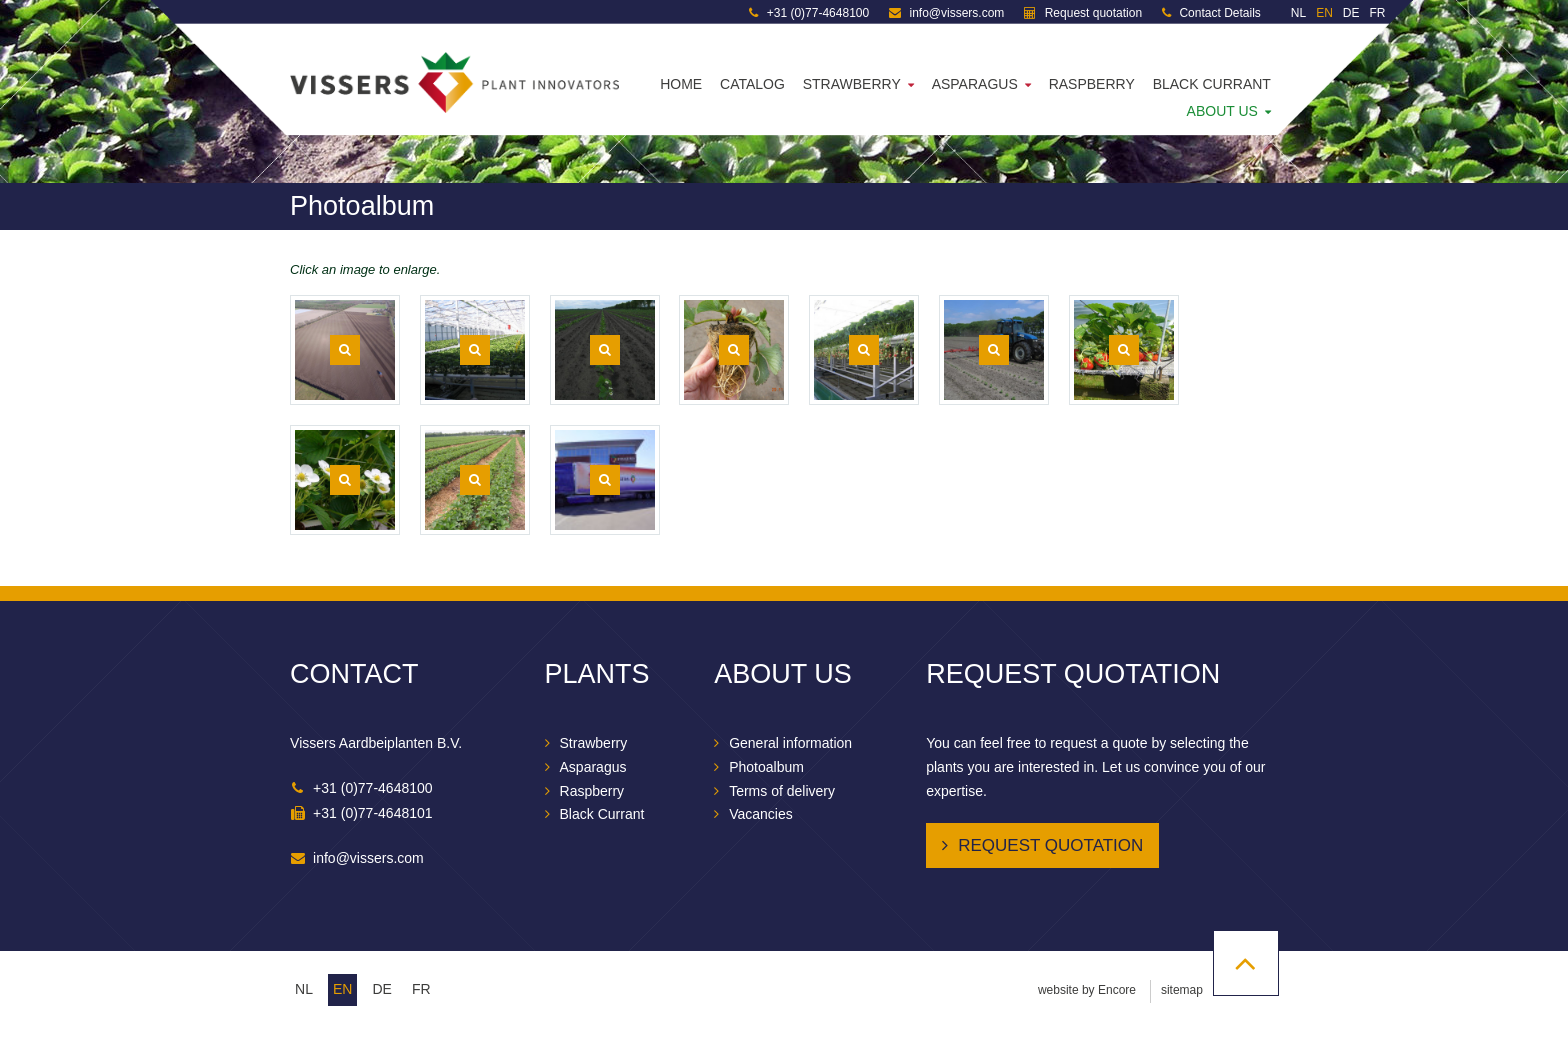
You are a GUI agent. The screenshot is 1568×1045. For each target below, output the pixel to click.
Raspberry (1092, 84)
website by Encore (1087, 990)
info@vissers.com (946, 13)
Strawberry (852, 84)
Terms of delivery (782, 791)
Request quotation (1083, 13)
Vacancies (761, 814)
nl (304, 989)
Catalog (752, 84)
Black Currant (1212, 84)
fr (421, 989)
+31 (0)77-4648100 (809, 13)
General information (790, 743)
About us (1222, 111)
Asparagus (975, 84)
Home (681, 84)
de (381, 989)
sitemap (1182, 990)
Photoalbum (766, 767)
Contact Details (1211, 13)
